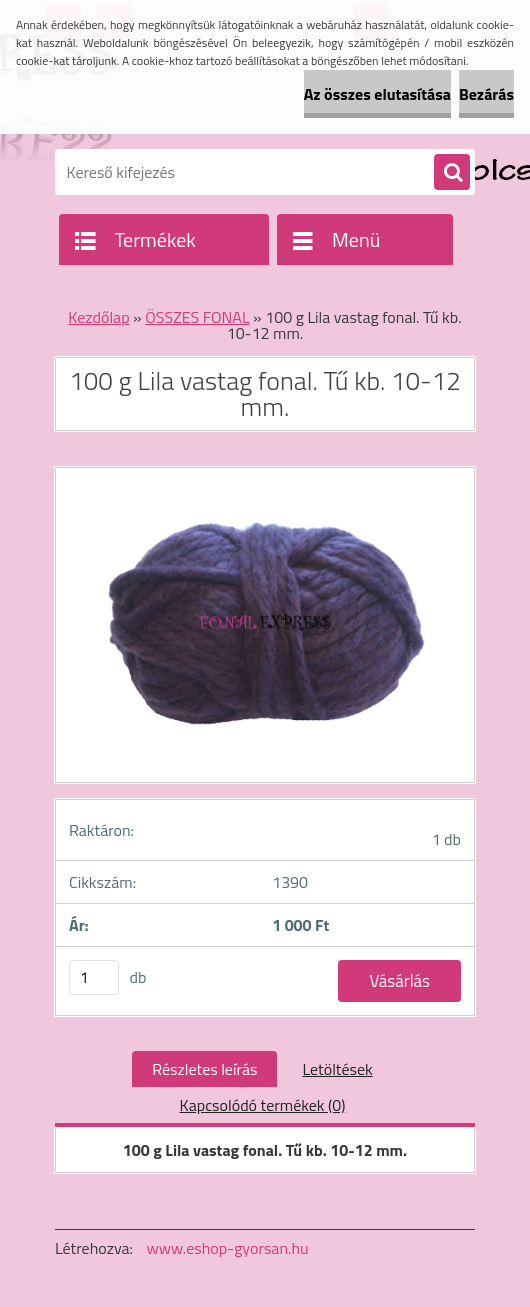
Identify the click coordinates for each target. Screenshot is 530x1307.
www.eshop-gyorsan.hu (228, 1248)
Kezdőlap (98, 317)
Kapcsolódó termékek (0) (263, 1105)
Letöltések (337, 1069)
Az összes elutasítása (377, 94)
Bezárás (486, 94)
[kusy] (94, 977)
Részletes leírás (204, 1069)
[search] (452, 173)
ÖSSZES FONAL (197, 317)
